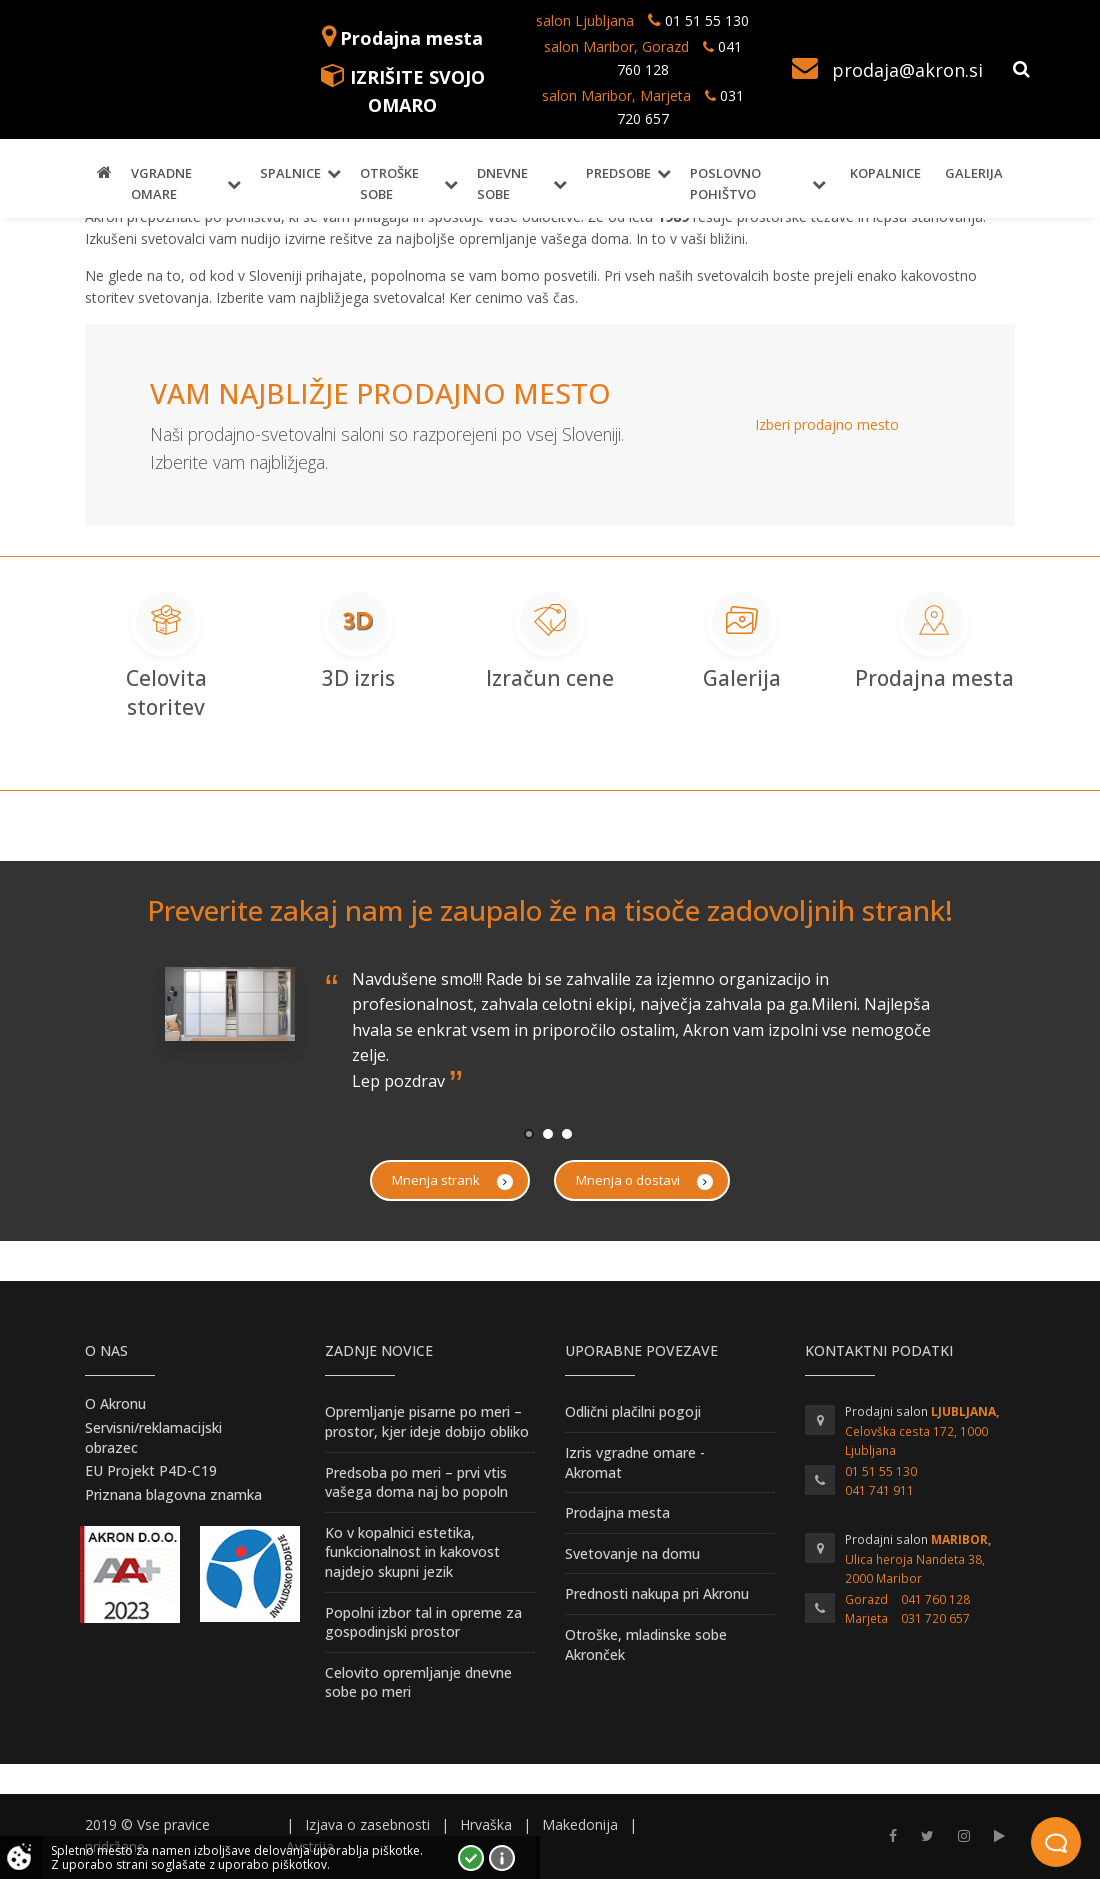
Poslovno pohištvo (725, 183)
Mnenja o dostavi (644, 1180)
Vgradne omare (161, 183)
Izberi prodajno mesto (827, 424)
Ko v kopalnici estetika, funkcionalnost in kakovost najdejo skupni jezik (412, 1552)
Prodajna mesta (411, 38)
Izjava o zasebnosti (367, 1824)
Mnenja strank (452, 1180)
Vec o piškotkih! (502, 1858)
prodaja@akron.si (907, 70)
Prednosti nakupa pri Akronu (657, 1593)
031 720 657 (935, 1618)
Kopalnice (885, 173)
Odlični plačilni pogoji (633, 1411)
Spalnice (290, 173)
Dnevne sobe (502, 183)
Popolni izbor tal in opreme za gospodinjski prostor (423, 1622)
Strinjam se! (471, 1858)
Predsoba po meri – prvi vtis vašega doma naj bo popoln (416, 1482)
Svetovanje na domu (632, 1553)
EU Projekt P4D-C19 (151, 1470)
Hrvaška (486, 1824)
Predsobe (618, 173)
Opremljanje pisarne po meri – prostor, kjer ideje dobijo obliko (427, 1421)
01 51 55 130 (707, 20)
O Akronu (115, 1403)
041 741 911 (879, 1490)
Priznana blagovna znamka (173, 1494)
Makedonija (580, 1824)
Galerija (974, 173)
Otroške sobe (389, 183)
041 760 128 (935, 1599)
